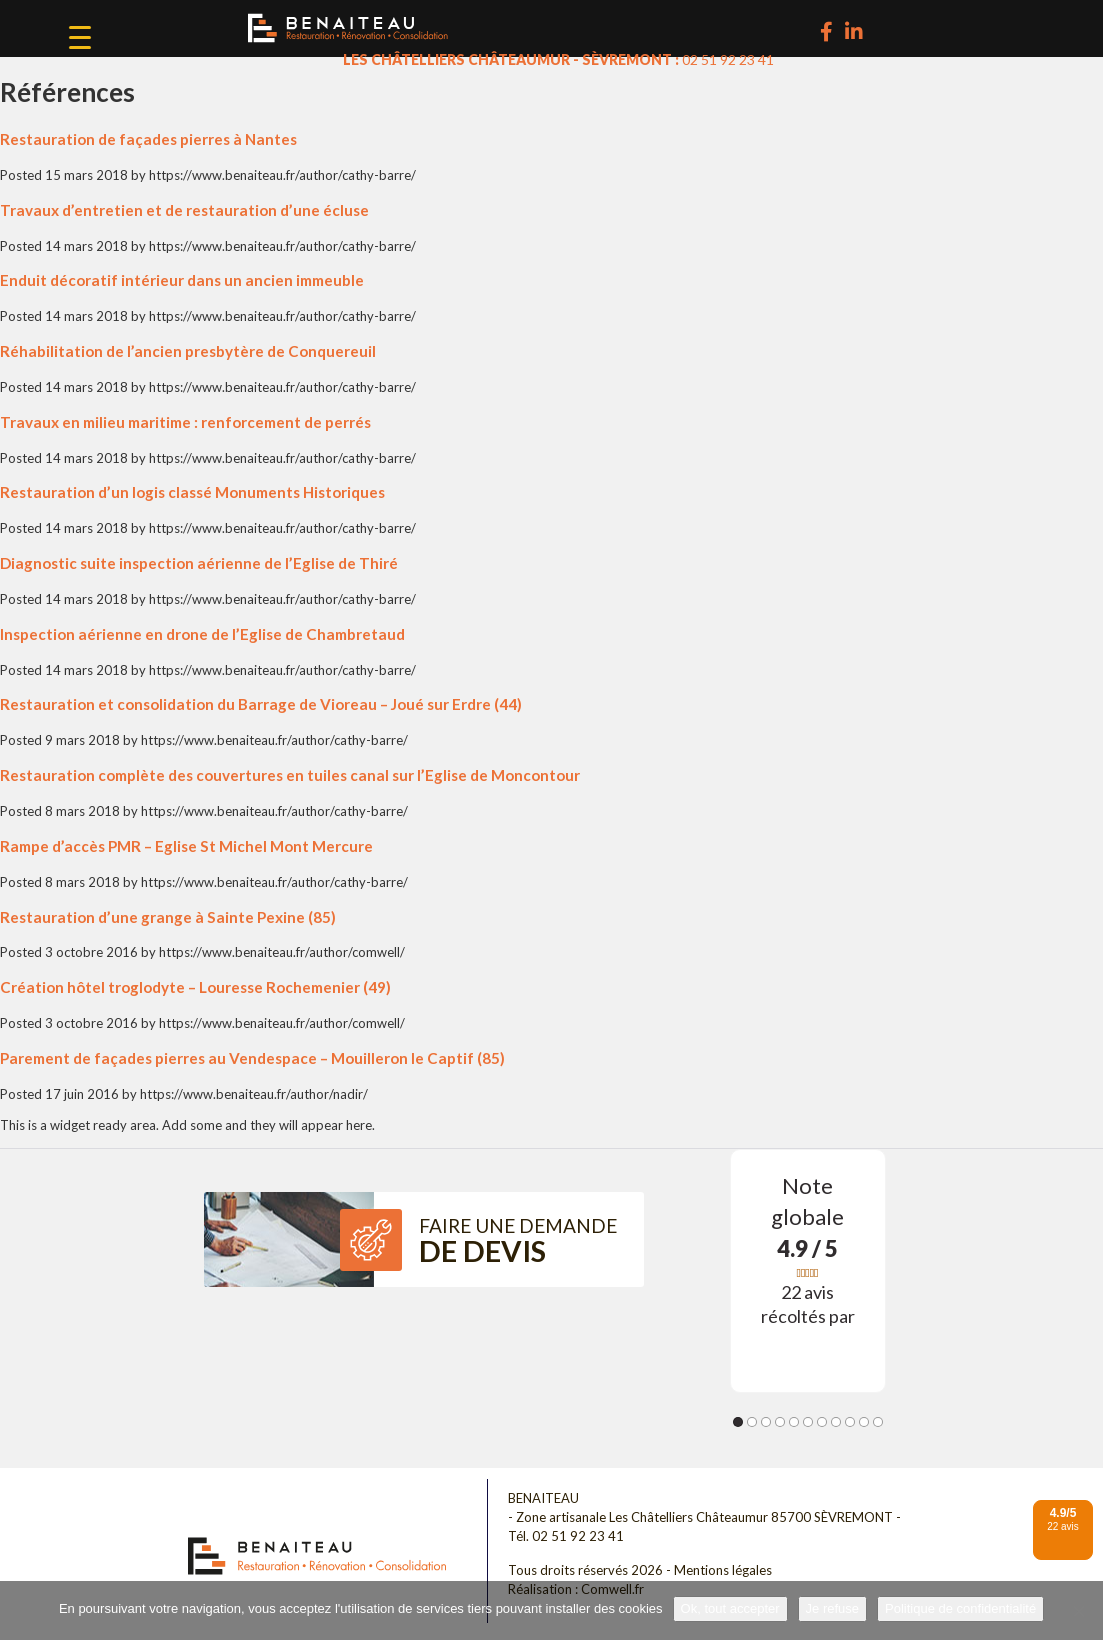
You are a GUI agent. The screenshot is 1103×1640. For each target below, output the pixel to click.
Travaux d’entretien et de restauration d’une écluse (184, 210)
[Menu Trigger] (80, 37)
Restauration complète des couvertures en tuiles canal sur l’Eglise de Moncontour (290, 775)
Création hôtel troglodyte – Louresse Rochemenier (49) (195, 987)
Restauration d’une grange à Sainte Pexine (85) (168, 917)
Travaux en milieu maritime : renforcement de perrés (185, 422)
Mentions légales (723, 1570)
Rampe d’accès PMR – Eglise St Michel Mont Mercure (186, 846)
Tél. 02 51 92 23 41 (566, 1536)
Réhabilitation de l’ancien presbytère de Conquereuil (188, 351)
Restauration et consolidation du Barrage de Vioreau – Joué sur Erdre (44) (261, 704)
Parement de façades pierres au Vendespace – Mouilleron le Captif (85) (252, 1058)
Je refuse (832, 1608)
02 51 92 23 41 (728, 59)
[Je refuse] (1078, 1611)
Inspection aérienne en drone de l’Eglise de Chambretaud (202, 634)
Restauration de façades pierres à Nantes (148, 139)
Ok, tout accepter (730, 1608)
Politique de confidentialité (960, 1608)
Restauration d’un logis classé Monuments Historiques (192, 492)
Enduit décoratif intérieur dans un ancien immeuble (182, 280)
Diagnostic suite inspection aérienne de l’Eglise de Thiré (199, 563)
